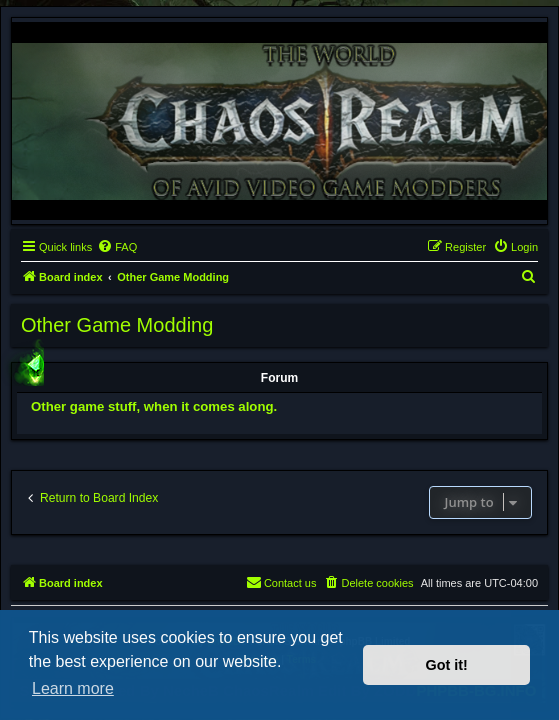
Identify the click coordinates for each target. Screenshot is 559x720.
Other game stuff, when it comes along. (154, 406)
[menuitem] (117, 247)
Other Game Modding (117, 325)
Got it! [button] (447, 665)
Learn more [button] (73, 688)
